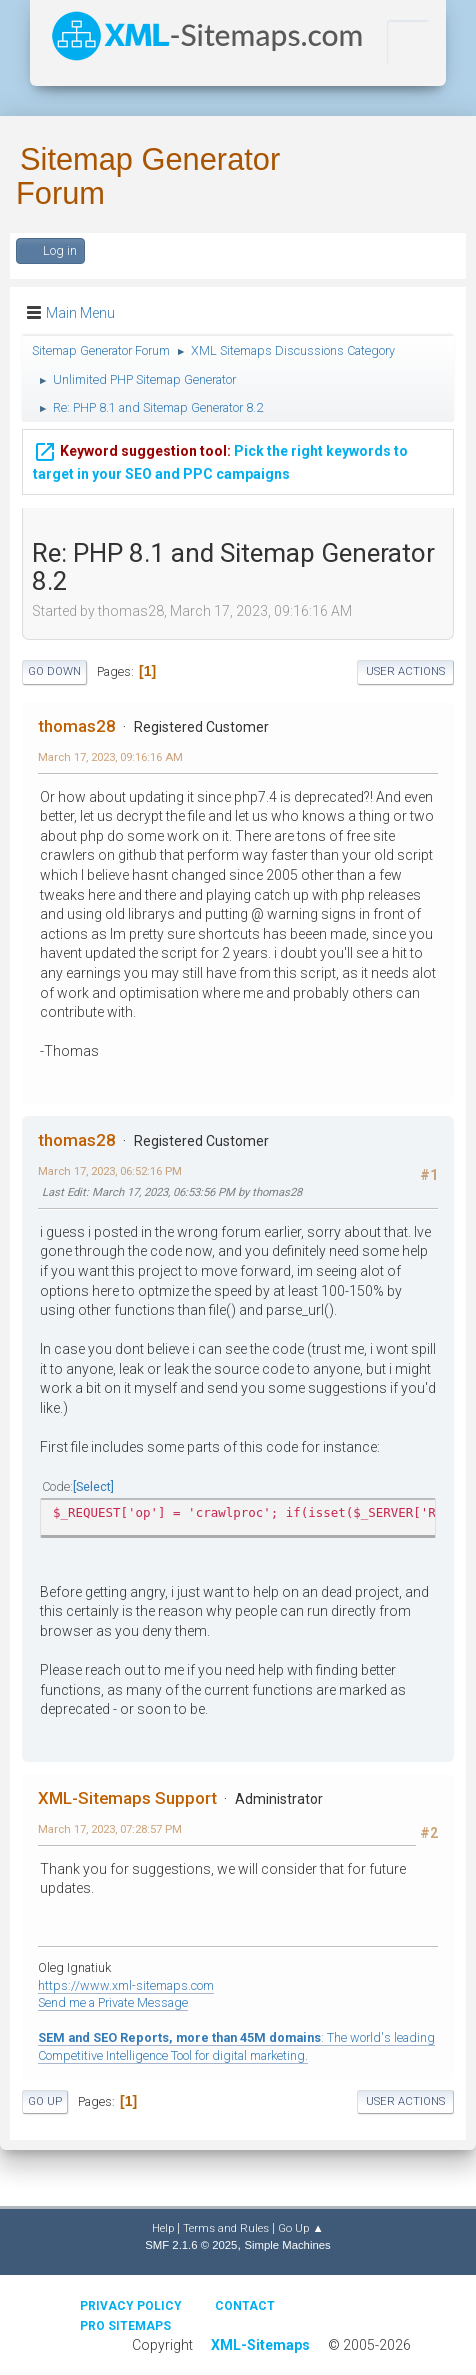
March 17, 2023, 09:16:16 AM (110, 757)
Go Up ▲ (300, 2228)
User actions (405, 671)
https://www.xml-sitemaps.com (126, 1985)
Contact (245, 2306)
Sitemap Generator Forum (148, 176)
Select (93, 1486)
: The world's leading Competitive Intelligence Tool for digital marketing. (236, 2046)
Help (163, 2228)
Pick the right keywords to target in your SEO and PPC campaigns (220, 457)
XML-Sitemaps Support (127, 1798)
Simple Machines (287, 2245)
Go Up (45, 2101)
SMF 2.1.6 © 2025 (191, 2245)
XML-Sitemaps (260, 2345)
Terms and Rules (226, 2228)
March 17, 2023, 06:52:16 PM (110, 1171)
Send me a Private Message (113, 2002)
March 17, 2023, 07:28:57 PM (110, 1829)
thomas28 (77, 726)
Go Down (54, 671)
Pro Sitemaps (125, 2326)
